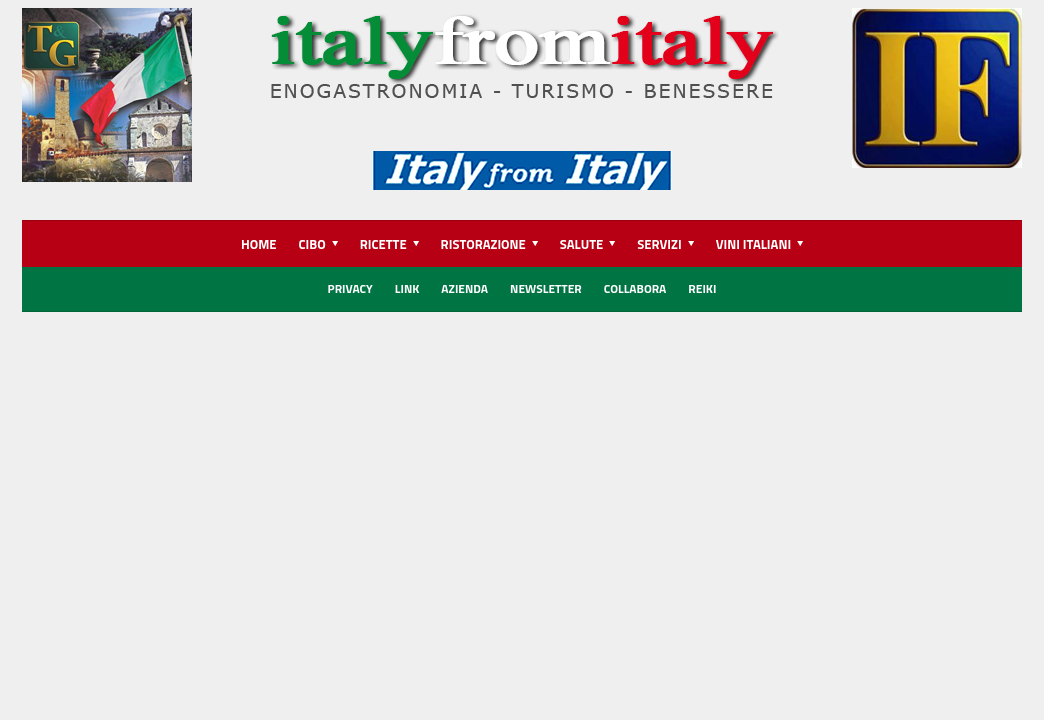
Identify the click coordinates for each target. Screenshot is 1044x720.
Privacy (350, 288)
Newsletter (546, 288)
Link (407, 288)
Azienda (464, 288)
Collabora (635, 288)
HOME (259, 244)
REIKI (702, 288)
